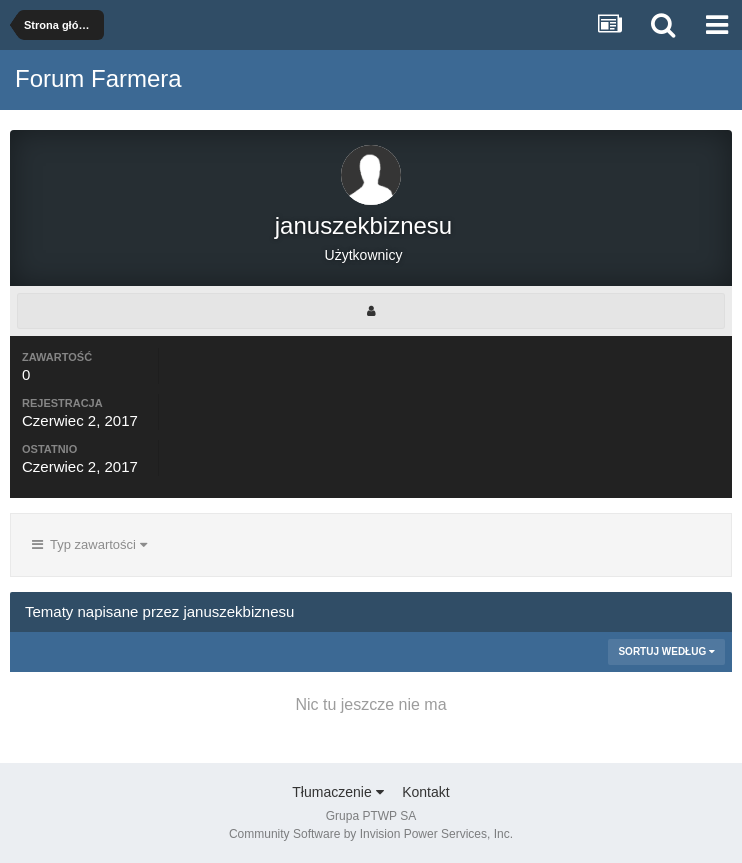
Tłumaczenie (337, 792)
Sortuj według (666, 651)
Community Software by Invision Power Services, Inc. (371, 834)
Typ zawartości (89, 544)
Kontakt (425, 792)
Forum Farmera (98, 78)
